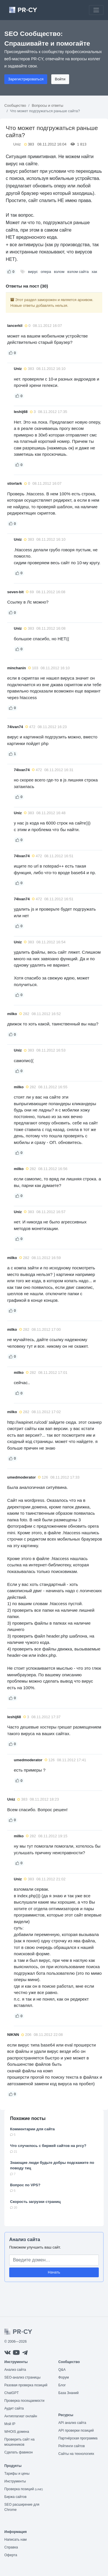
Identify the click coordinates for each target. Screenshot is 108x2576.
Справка (11, 2547)
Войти (60, 79)
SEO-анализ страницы (22, 2377)
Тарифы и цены (16, 2474)
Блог (62, 2385)
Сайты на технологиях (76, 2454)
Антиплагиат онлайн (20, 2416)
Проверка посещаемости (24, 2401)
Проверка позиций (23, 2489)
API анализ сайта (72, 2423)
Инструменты (15, 2481)
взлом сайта (78, 271)
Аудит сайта (14, 2408)
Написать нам (15, 2540)
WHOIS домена (16, 2432)
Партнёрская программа (78, 2438)
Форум (63, 2377)
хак (94, 271)
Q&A (62, 2370)
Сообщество (15, 105)
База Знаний (68, 2393)
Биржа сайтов (15, 2497)
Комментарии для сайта (32, 2129)
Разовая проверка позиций (25, 2385)
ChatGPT (11, 2393)
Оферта (10, 2555)
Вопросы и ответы (47, 105)
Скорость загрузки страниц (35, 2201)
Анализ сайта (24, 2239)
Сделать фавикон (18, 2452)
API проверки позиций (76, 2430)
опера (46, 271)
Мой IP (9, 2424)
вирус (33, 271)
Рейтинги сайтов (71, 2446)
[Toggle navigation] (96, 10)
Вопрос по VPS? (25, 2185)
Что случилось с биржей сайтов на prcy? (48, 2146)
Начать (54, 2272)
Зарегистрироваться (25, 79)
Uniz (17, 144)
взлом (59, 271)
